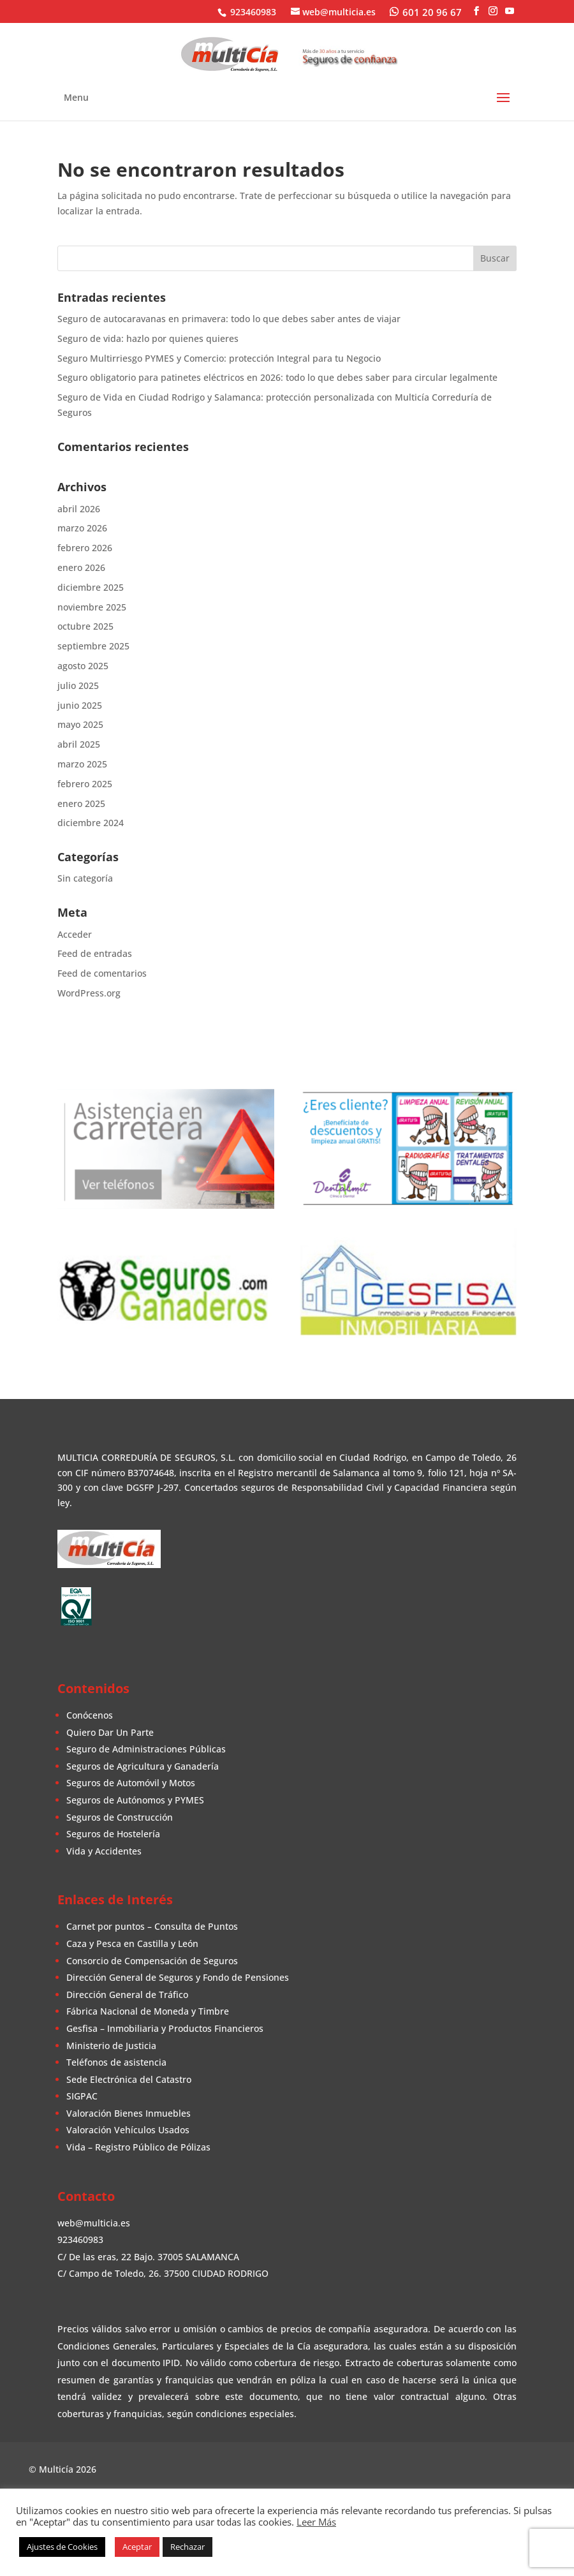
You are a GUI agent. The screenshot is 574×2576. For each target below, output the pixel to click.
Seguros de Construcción (119, 1817)
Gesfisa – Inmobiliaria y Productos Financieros (164, 2028)
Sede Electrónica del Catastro (128, 2079)
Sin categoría (85, 878)
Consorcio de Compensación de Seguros (152, 1961)
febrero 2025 (84, 784)
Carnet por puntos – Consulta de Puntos (152, 1926)
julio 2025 (78, 685)
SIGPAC (82, 2096)
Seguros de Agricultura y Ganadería (142, 1766)
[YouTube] (509, 11)
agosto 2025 (82, 666)
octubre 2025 (85, 626)
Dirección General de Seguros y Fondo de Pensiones (177, 1977)
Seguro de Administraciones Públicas (146, 1749)
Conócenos (89, 1715)
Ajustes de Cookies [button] (62, 2546)
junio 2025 (79, 705)
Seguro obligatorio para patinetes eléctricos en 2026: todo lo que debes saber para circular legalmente (277, 377)
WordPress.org (89, 993)
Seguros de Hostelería (113, 1834)
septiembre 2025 (93, 646)
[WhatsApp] (426, 11)
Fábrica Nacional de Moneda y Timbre (147, 2011)
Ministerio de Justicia (111, 2045)
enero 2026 (81, 567)
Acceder (74, 934)
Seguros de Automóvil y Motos (130, 1783)
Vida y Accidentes (104, 1851)
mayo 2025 (80, 724)
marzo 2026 (82, 528)
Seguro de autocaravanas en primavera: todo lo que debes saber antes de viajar (229, 319)
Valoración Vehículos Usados (127, 2130)
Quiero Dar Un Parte (110, 1732)
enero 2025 (81, 803)
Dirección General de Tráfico (127, 1994)
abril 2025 (78, 744)
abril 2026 (78, 509)
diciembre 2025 (90, 587)
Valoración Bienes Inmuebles (128, 2113)
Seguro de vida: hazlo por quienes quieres (148, 338)
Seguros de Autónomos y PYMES (135, 1800)
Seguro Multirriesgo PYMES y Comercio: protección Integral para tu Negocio (219, 358)
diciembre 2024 (90, 823)
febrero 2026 (84, 548)
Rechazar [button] (187, 2546)
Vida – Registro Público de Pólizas (138, 2147)
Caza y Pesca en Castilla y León (132, 1943)
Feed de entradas (94, 953)
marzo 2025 (82, 764)
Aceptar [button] (137, 2546)
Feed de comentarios (102, 973)
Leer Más (316, 2521)
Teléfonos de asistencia (116, 2062)
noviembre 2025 (91, 607)
